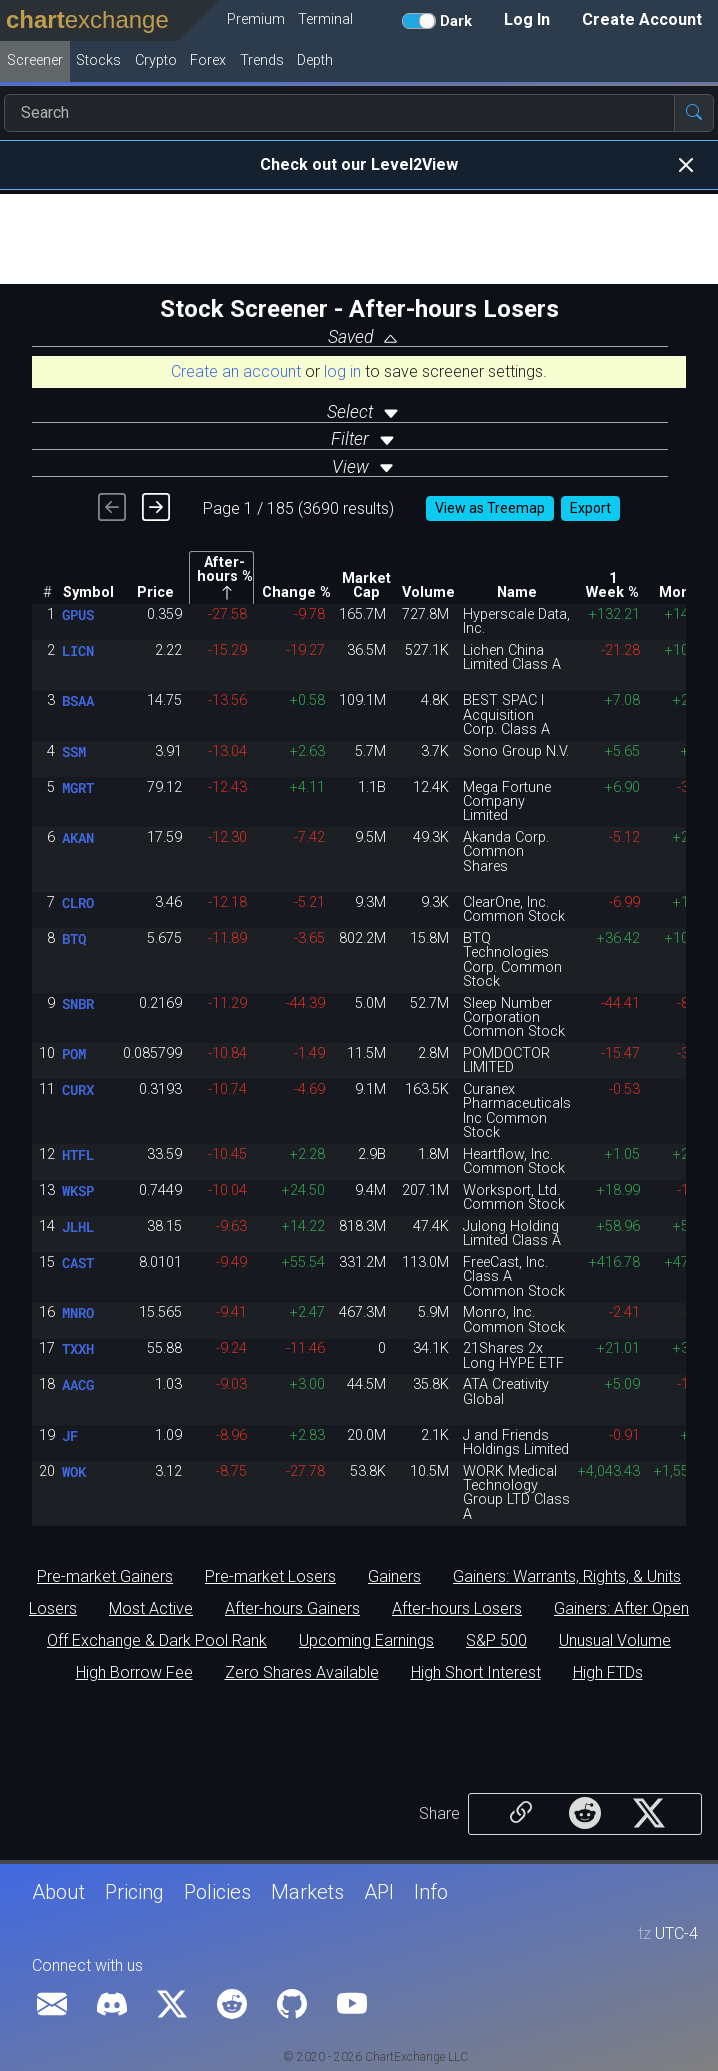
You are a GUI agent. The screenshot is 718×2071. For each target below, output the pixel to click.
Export (590, 508)
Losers (53, 1609)
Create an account (236, 371)
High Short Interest (476, 1673)
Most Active (151, 1609)
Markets (307, 1892)
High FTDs (608, 1673)
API (379, 1892)
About (58, 1892)
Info (431, 1892)
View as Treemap (490, 508)
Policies (217, 1892)
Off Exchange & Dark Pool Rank (157, 1641)
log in (342, 371)
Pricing (134, 1892)
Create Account (642, 19)
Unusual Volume (615, 1641)
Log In (527, 19)
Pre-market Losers (270, 1577)
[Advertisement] (359, 239)
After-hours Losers (457, 1609)
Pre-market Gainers (105, 1577)
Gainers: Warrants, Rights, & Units (567, 1577)
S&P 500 (496, 1641)
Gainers (394, 1577)
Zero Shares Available (302, 1673)
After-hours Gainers (292, 1609)
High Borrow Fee (134, 1673)
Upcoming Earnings (366, 1641)
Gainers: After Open (621, 1609)
